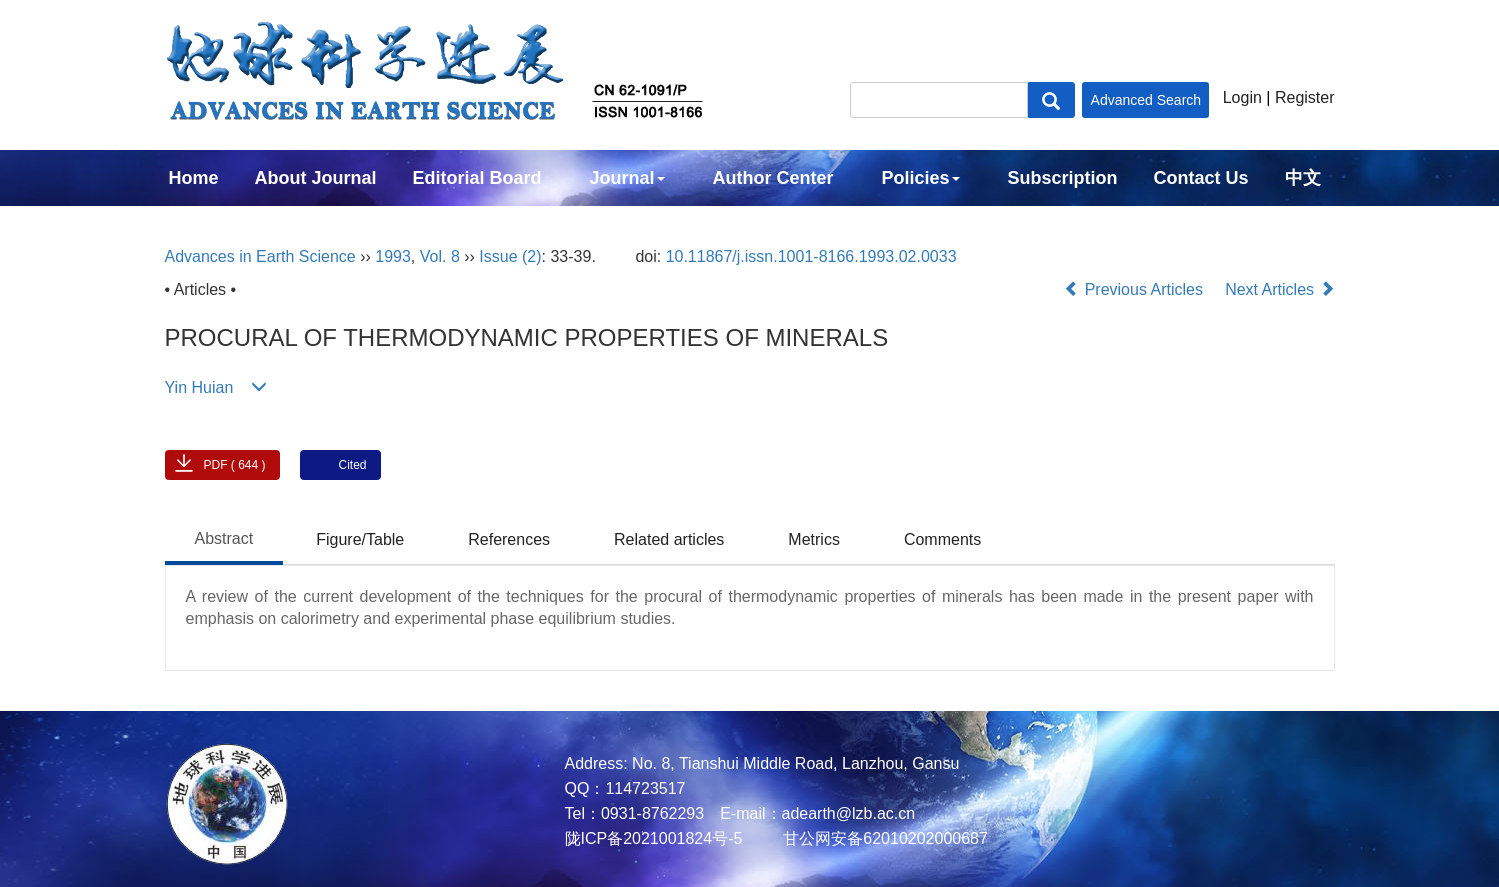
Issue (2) (510, 256)
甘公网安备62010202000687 (883, 838)
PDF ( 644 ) (235, 465)
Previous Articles (1135, 289)
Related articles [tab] (669, 539)
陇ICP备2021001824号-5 (654, 838)
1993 (393, 256)
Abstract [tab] (224, 538)
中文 (1303, 178)
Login (1242, 97)
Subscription (1063, 178)
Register (1305, 97)
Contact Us (1201, 178)
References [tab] (509, 539)
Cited (353, 465)
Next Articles (1279, 289)
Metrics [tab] (814, 539)
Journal (627, 178)
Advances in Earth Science (260, 256)
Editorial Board (477, 178)
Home (194, 178)
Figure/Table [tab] (360, 539)
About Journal (316, 178)
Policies (921, 178)
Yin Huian (199, 387)
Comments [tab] (942, 539)
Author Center (773, 178)
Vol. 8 (440, 256)
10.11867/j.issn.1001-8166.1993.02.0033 (811, 256)
